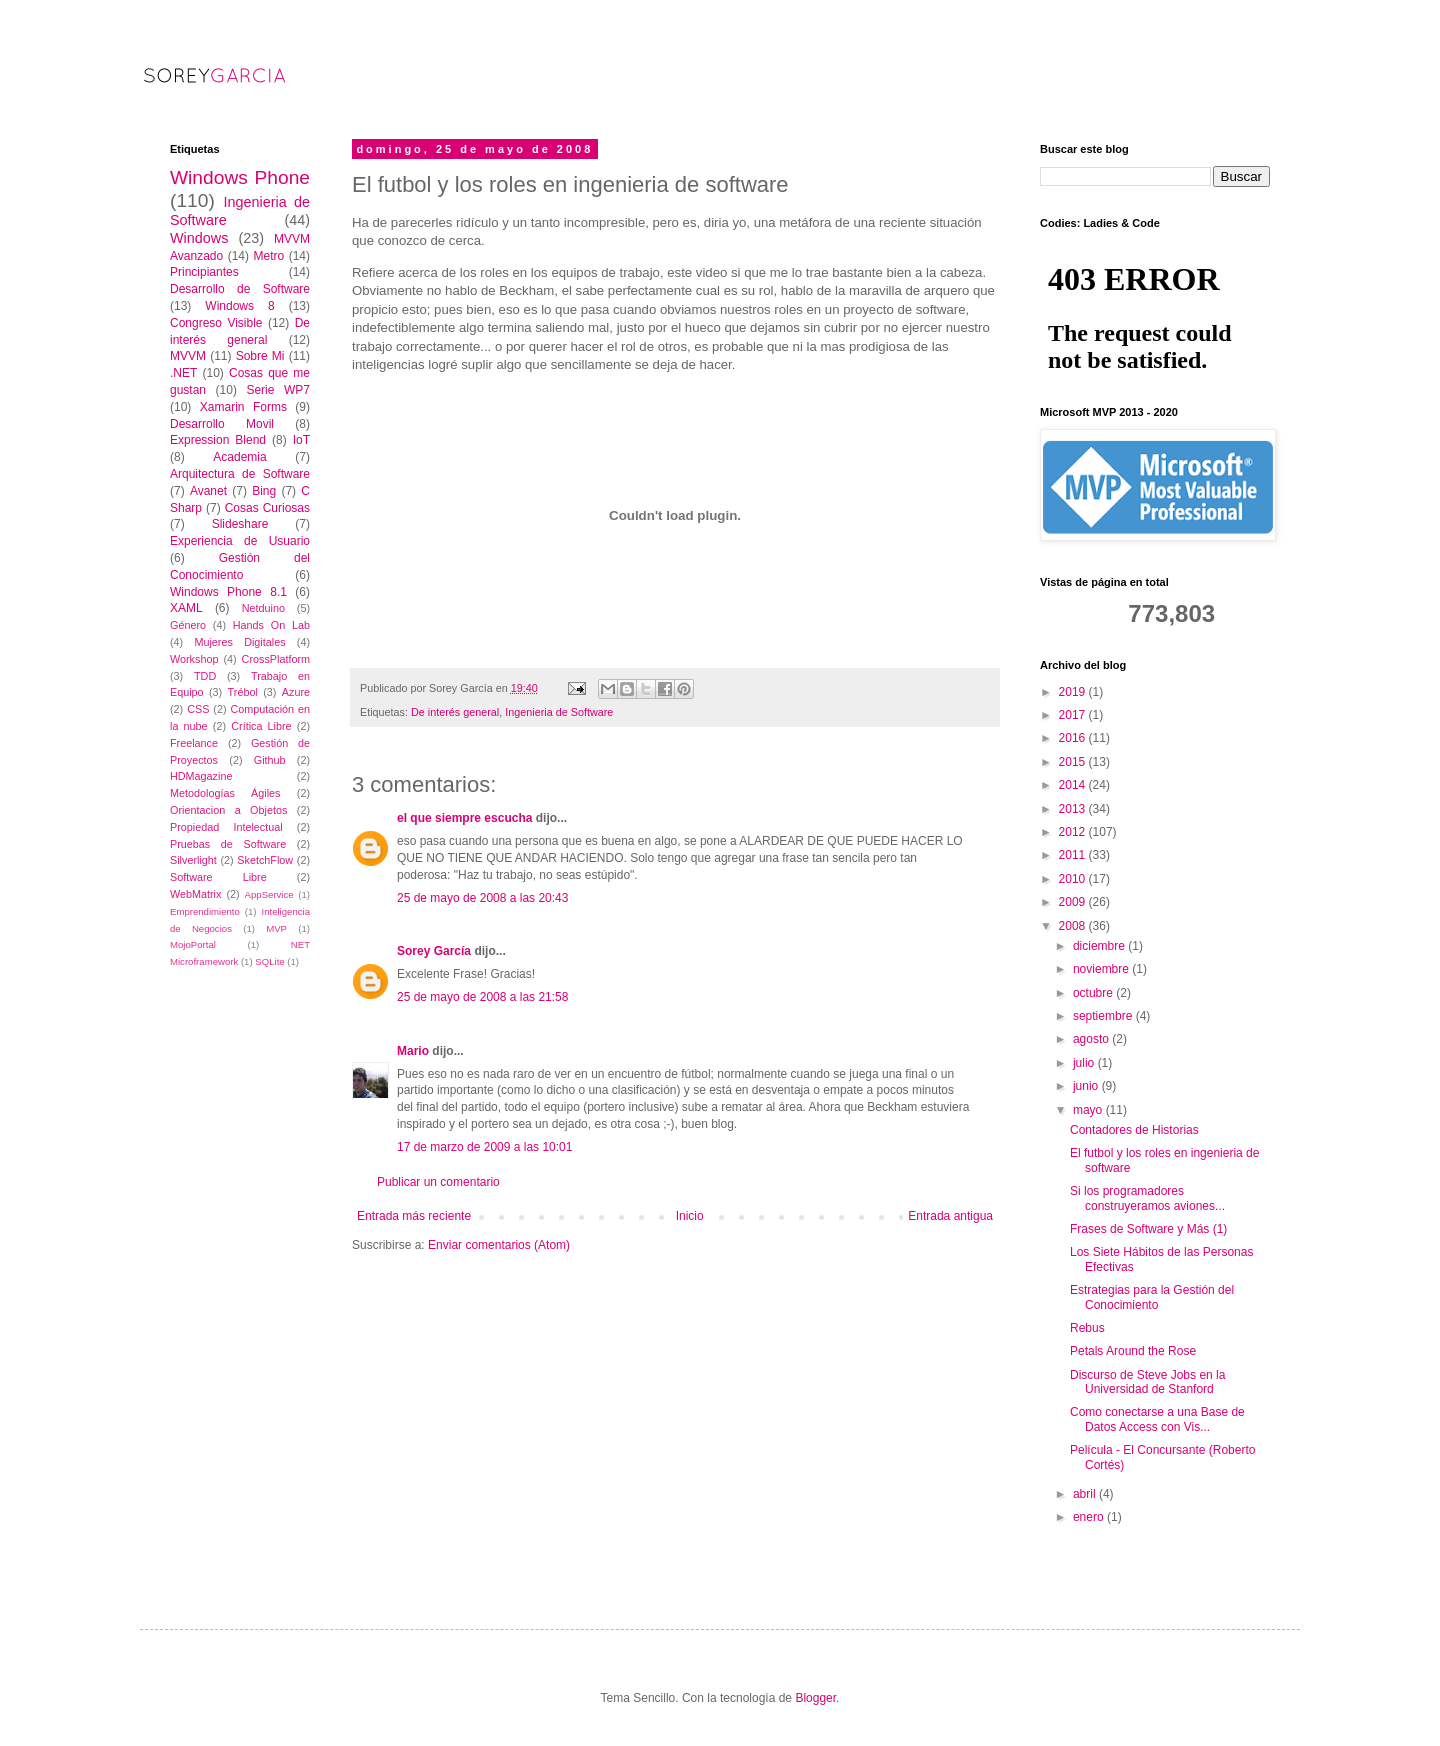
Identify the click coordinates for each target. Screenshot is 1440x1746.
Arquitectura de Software (240, 474)
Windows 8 (239, 306)
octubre (1094, 993)
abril (1086, 1494)
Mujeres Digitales (239, 642)
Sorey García (434, 951)
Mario (413, 1051)
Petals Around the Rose (1133, 1351)
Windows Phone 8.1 (228, 592)
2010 (1074, 879)
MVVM (188, 356)
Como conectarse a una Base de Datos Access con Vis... (1157, 1419)
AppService (269, 894)
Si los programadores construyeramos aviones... (1147, 1198)
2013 (1074, 809)
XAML (186, 608)
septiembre (1104, 1016)
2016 (1074, 738)
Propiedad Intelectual (226, 827)
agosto (1092, 1039)
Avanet (208, 491)
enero (1090, 1517)
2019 (1074, 692)
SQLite (269, 961)
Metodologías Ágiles (225, 793)
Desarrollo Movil (222, 424)
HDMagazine (201, 776)
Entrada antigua (950, 1216)
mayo (1089, 1110)
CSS (198, 709)
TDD (205, 676)
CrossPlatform (276, 659)
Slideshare (240, 524)
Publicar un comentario (438, 1182)
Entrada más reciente (414, 1216)
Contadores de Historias (1134, 1130)
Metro (268, 256)
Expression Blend (218, 440)
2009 (1074, 902)
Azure (296, 692)
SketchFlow (265, 860)
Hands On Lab (271, 625)
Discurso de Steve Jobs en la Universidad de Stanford (1147, 1382)
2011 (1074, 855)
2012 (1074, 832)
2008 (1074, 926)
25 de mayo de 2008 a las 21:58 (482, 997)
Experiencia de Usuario (240, 541)
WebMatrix (195, 894)
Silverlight (193, 860)
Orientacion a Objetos (228, 810)
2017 (1074, 715)
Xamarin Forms (243, 407)
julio (1085, 1063)
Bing (264, 491)
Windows (199, 238)
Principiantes (204, 272)
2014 (1074, 785)
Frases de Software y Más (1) (1148, 1229)
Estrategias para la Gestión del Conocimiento (1152, 1297)
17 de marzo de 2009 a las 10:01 (484, 1147)
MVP (276, 928)
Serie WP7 (278, 390)
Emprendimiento (205, 911)
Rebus (1087, 1328)
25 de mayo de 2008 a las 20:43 (482, 898)
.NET (183, 373)
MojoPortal (193, 944)
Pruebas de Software (228, 844)
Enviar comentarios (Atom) (499, 1245)
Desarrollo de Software (240, 289)
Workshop (194, 659)
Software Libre (218, 877)
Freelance (194, 743)
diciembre (1100, 946)
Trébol (243, 692)
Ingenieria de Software (559, 712)
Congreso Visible (216, 323)
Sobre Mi (260, 356)
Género (188, 625)
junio (1087, 1086)
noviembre (1102, 969)
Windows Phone (240, 177)
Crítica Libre (261, 726)
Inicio (690, 1216)
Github (270, 760)
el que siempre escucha (464, 818)
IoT (301, 440)
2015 (1074, 762)
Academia (239, 457)
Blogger (815, 1698)
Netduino (263, 608)
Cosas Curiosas (267, 508)
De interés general (455, 712)
